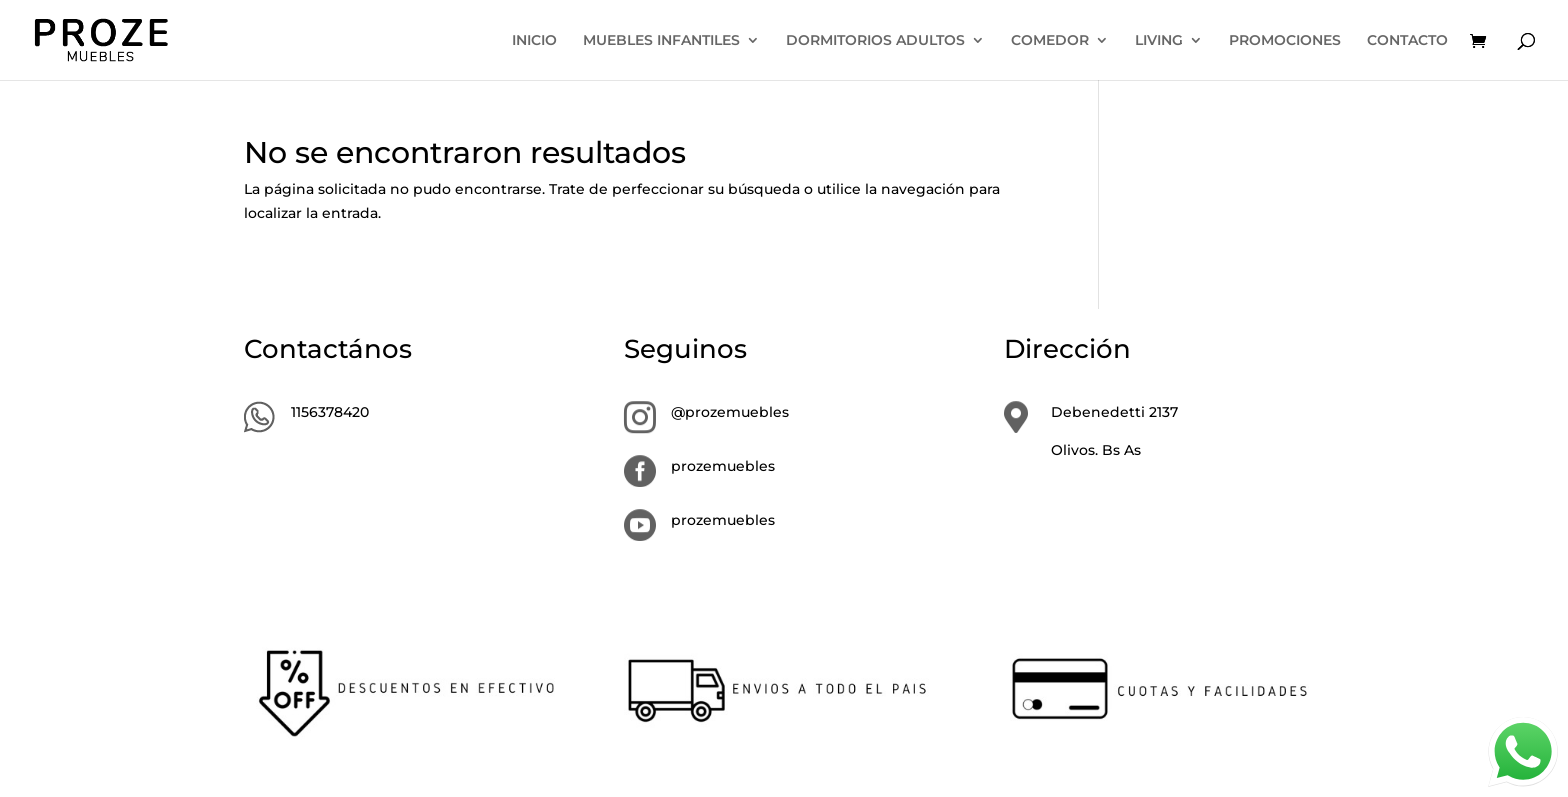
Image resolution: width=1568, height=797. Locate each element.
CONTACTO (1407, 41)
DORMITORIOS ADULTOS (875, 41)
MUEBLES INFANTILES (661, 41)
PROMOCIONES (1285, 41)
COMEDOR (1050, 41)
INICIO (534, 41)
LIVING (1159, 41)
